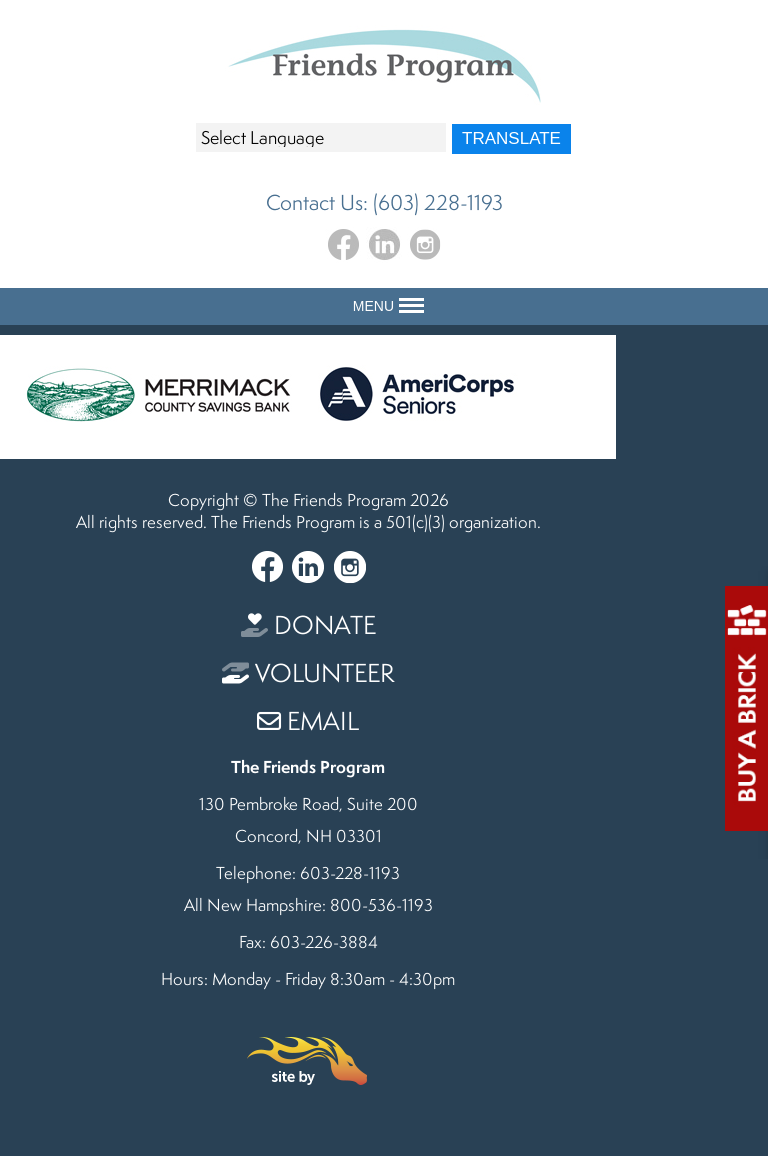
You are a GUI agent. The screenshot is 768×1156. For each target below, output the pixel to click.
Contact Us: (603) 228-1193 (384, 202)
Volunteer (308, 672)
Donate (308, 624)
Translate (511, 138)
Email (308, 720)
